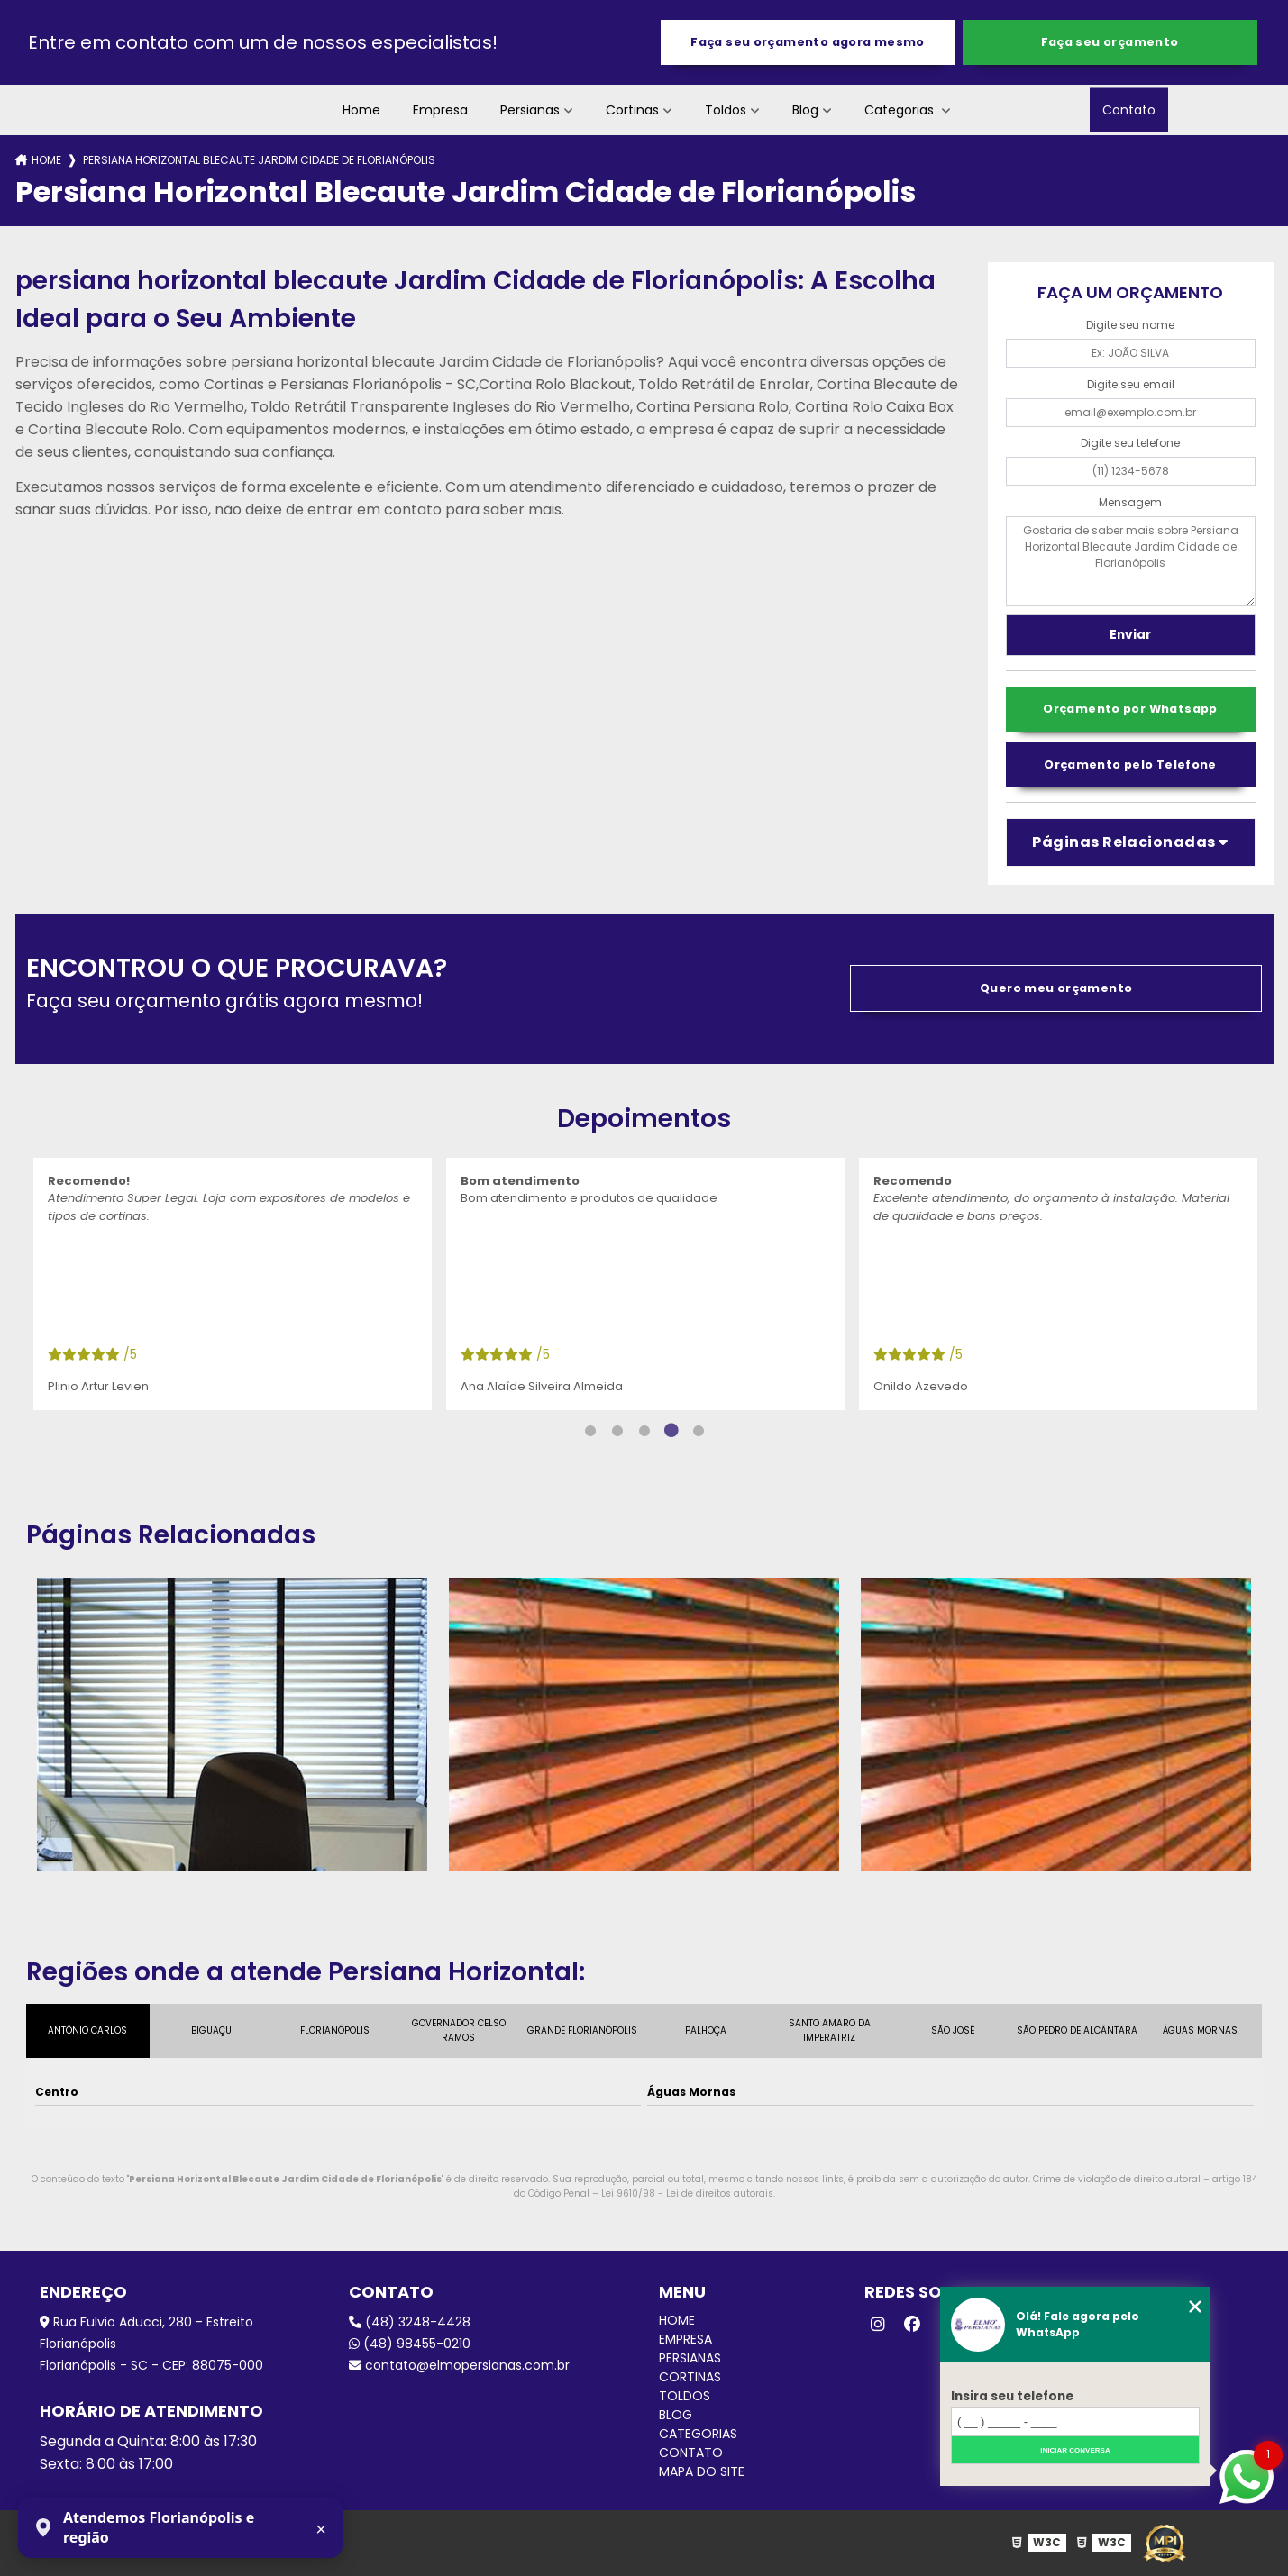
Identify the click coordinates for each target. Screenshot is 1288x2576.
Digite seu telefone (1130, 443)
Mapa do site (701, 2471)
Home (361, 110)
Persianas (530, 110)
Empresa (440, 110)
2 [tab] (617, 1431)
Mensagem (1130, 502)
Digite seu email (1130, 384)
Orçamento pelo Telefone (1130, 764)
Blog (805, 110)
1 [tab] (590, 1431)
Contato (1129, 110)
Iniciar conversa (1075, 2450)
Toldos (725, 110)
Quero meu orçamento (1056, 988)
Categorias (900, 110)
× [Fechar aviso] (320, 2529)
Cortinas (632, 110)
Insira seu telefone (1012, 2396)
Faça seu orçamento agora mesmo (807, 42)
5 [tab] (699, 1431)
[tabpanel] (232, 1284)
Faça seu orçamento (1110, 42)
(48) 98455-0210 (409, 2344)
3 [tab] (644, 1431)
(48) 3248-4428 (409, 2322)
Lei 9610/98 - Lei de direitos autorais (687, 2193)
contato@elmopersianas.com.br (459, 2365)
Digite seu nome (1130, 324)
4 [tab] (671, 1431)
